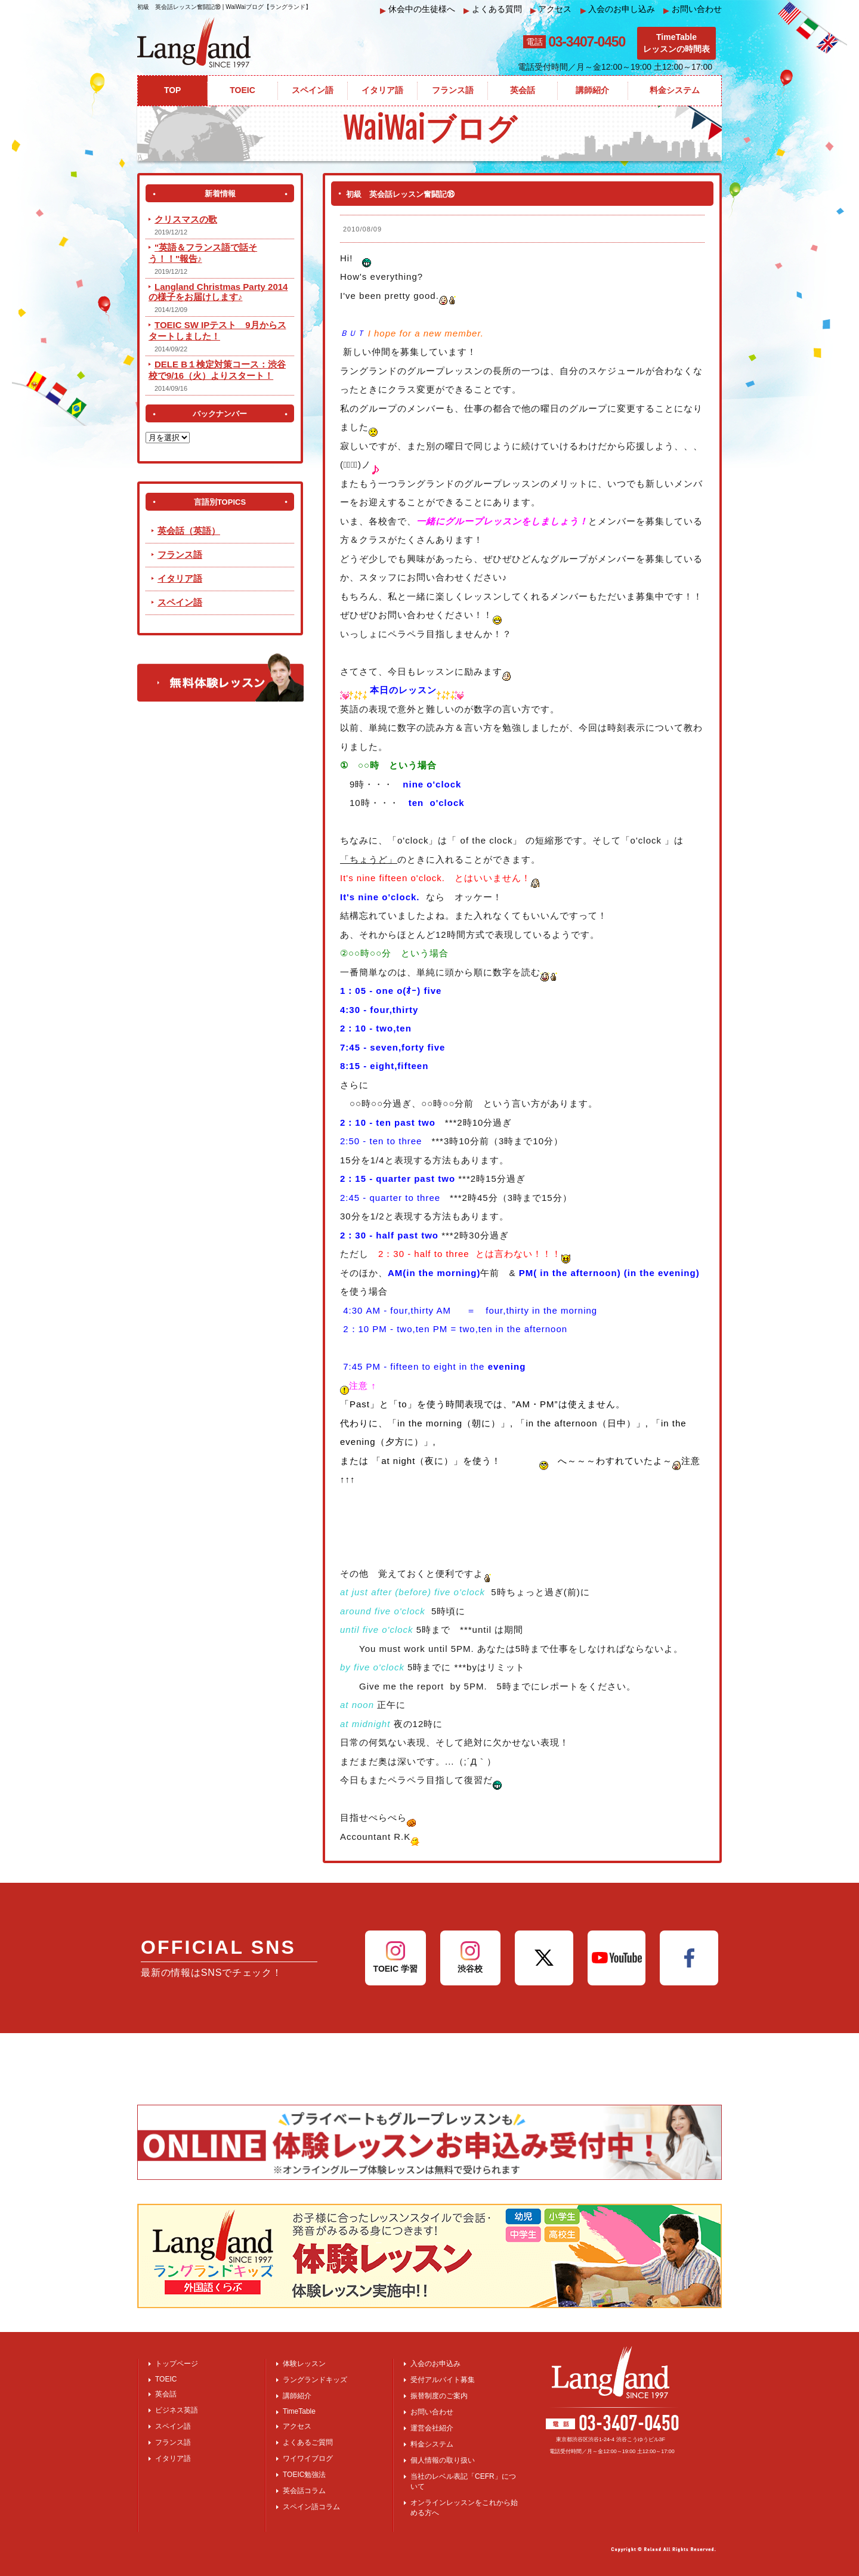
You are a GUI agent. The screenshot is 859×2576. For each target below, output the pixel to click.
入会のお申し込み (618, 9)
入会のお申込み (435, 2363)
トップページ (176, 2363)
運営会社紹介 (431, 2428)
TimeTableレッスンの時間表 (676, 43)
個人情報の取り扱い (442, 2460)
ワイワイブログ (308, 2458)
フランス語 (179, 554)
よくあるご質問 (308, 2442)
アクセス (551, 9)
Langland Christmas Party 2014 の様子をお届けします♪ (218, 292)
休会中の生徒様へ (417, 9)
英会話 (166, 2394)
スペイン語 (179, 602)
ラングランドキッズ (315, 2380)
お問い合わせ (692, 9)
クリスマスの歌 (186, 219)
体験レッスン (304, 2363)
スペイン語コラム (311, 2507)
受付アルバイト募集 (442, 2380)
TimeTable (299, 2411)
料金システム (431, 2444)
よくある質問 (493, 9)
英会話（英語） (188, 531)
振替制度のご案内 (439, 2396)
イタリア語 (179, 578)
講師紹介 (297, 2396)
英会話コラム (304, 2491)
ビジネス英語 (176, 2410)
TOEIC (166, 2379)
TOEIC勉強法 (304, 2474)
